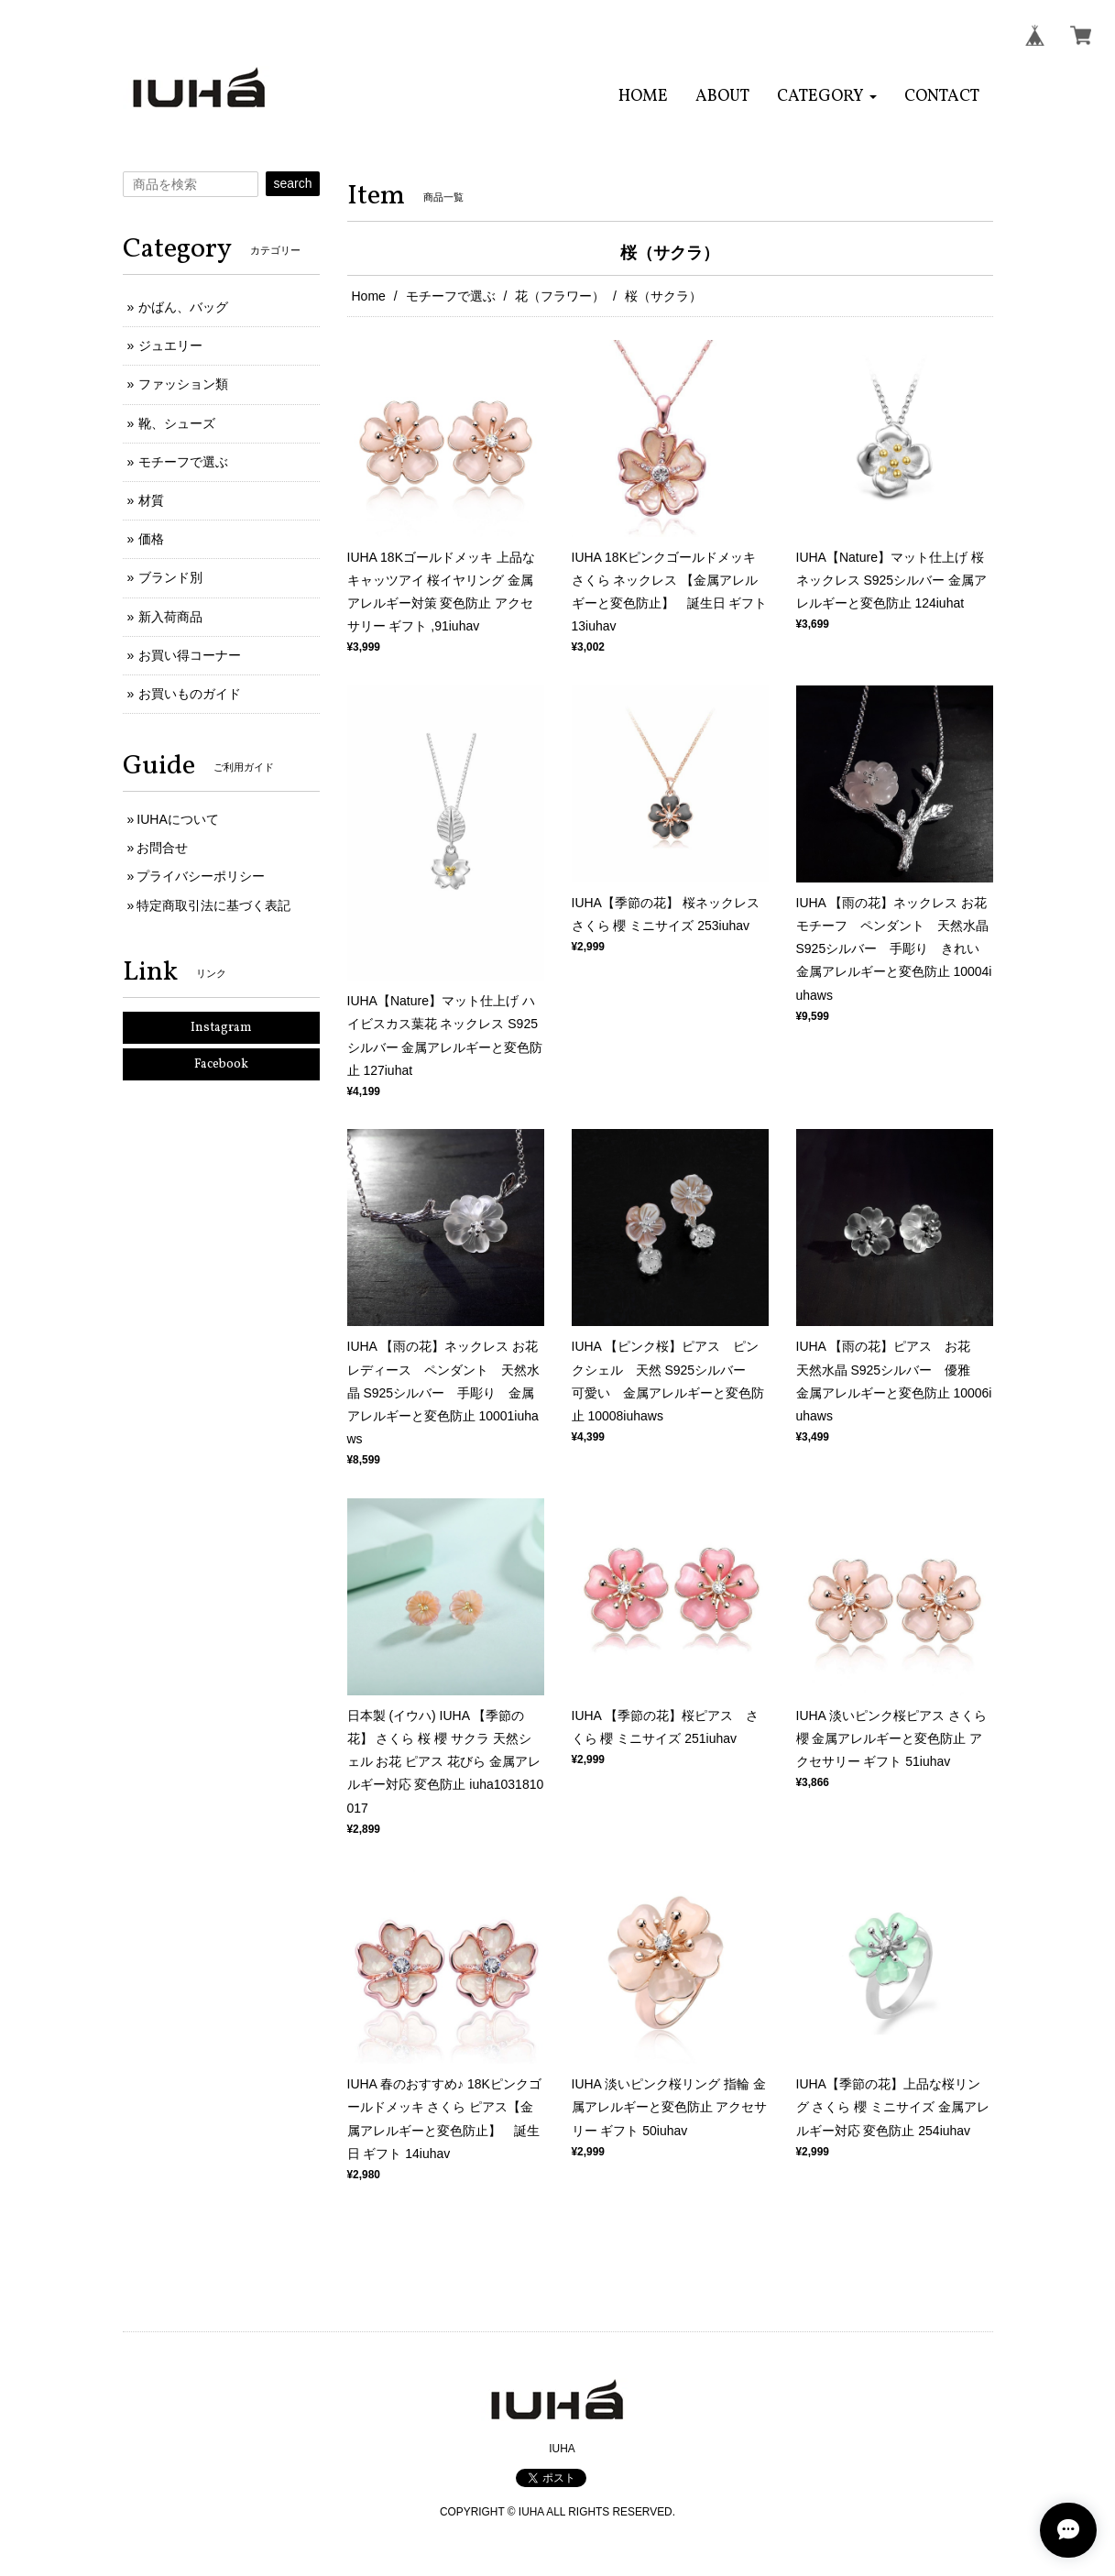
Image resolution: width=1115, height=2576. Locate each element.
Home (369, 296)
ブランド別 (170, 577)
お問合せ (162, 847)
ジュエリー (170, 345)
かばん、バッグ (183, 307)
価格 (151, 539)
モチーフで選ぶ (451, 296)
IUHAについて (177, 819)
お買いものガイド (189, 693)
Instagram (221, 1027)
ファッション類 (183, 384)
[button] (827, 96)
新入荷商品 (170, 616)
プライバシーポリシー (201, 876)
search (292, 183)
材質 (151, 500)
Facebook (221, 1064)
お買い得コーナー (189, 655)
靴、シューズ (176, 423)
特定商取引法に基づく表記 (213, 905)
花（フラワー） (560, 296)
